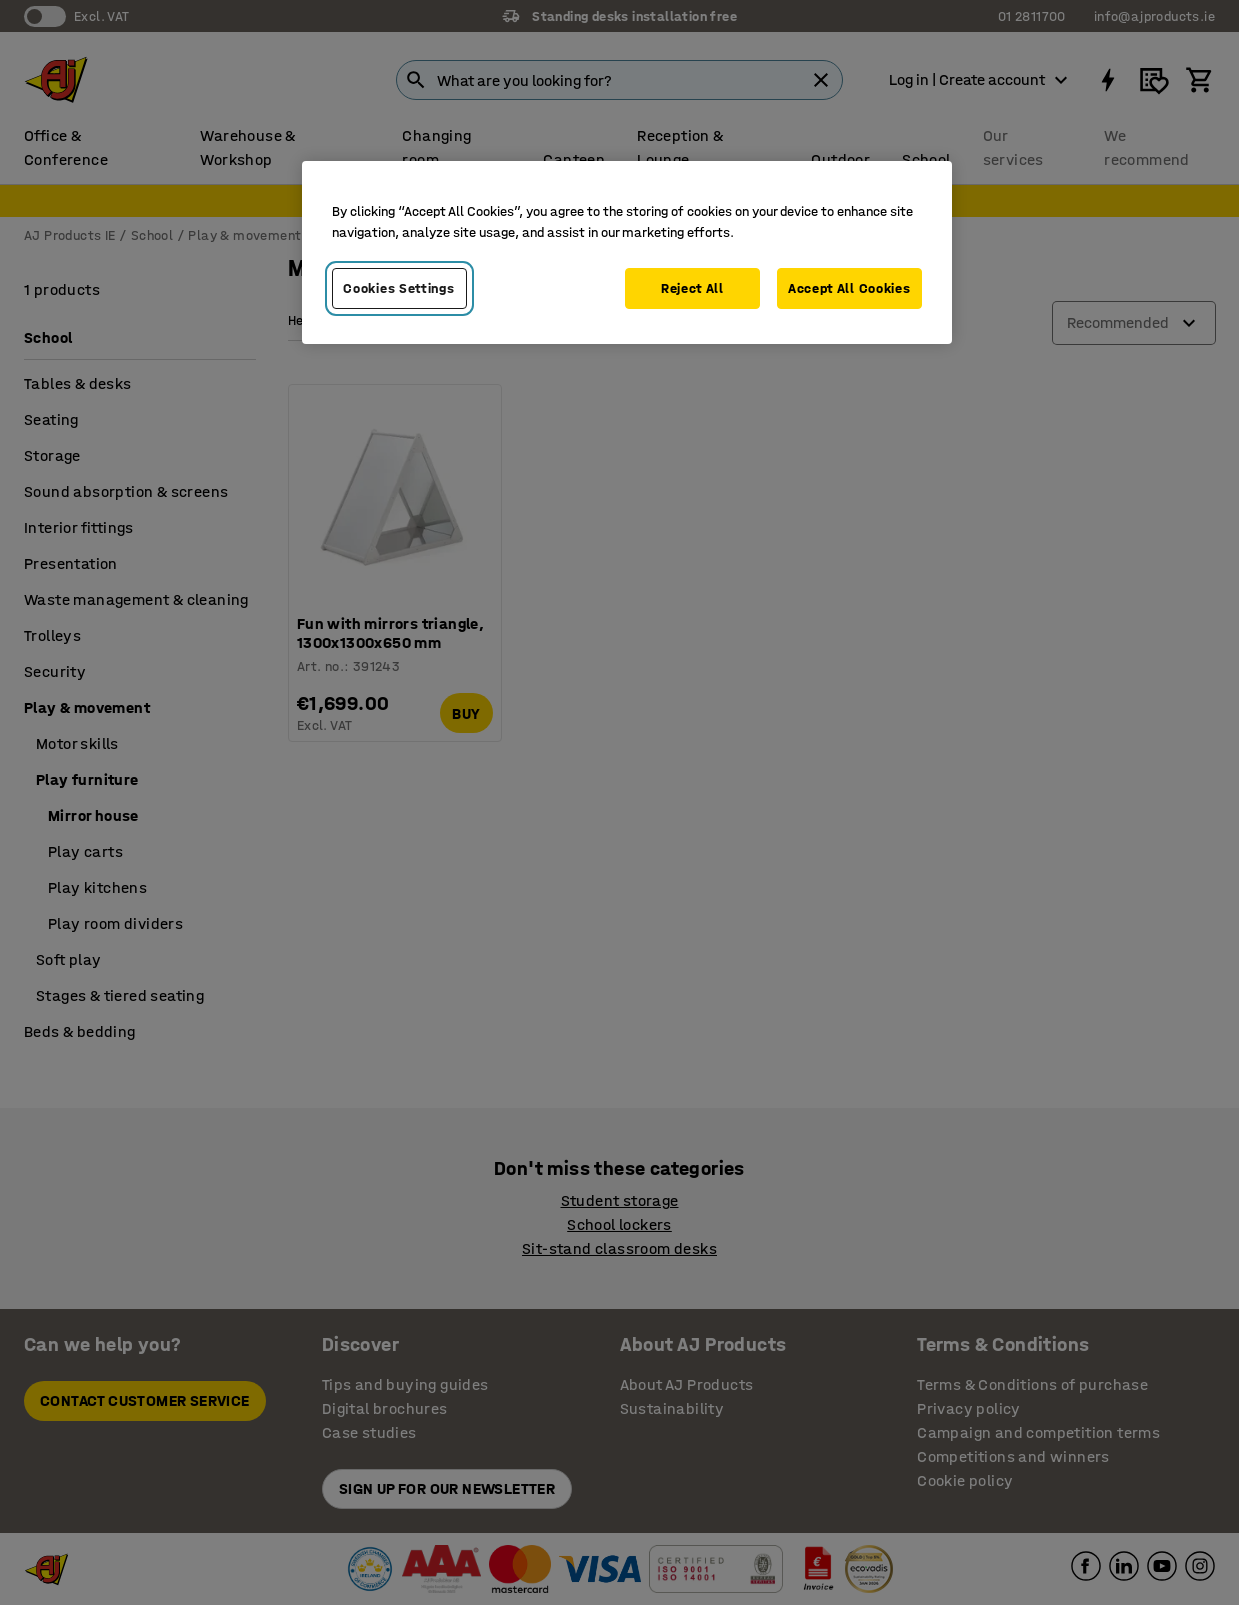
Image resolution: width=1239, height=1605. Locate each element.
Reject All (692, 288)
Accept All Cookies (849, 288)
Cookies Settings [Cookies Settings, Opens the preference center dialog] (398, 288)
